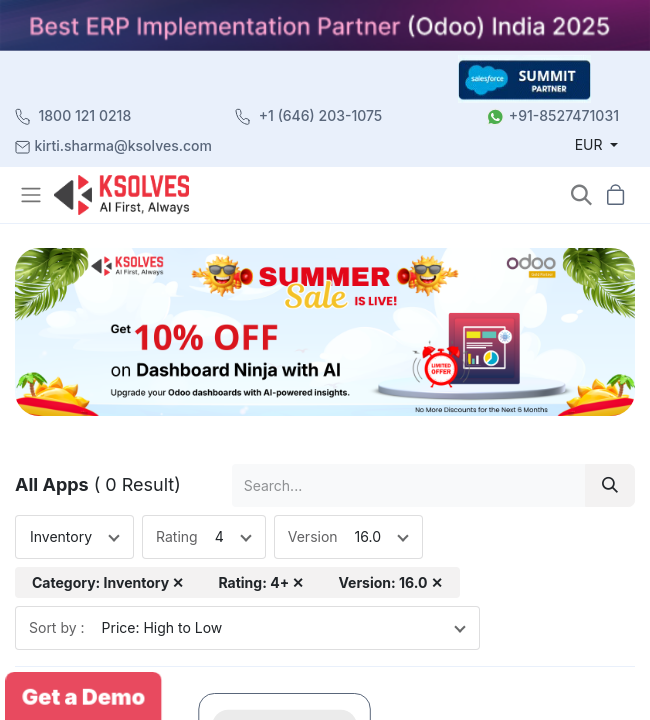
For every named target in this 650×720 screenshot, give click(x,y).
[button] (581, 195)
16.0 (368, 536)
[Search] (610, 485)
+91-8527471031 (564, 115)
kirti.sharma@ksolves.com (123, 145)
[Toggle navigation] (33, 195)
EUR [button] (591, 144)
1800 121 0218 (85, 115)
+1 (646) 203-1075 (321, 115)
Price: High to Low (162, 627)
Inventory (61, 536)
